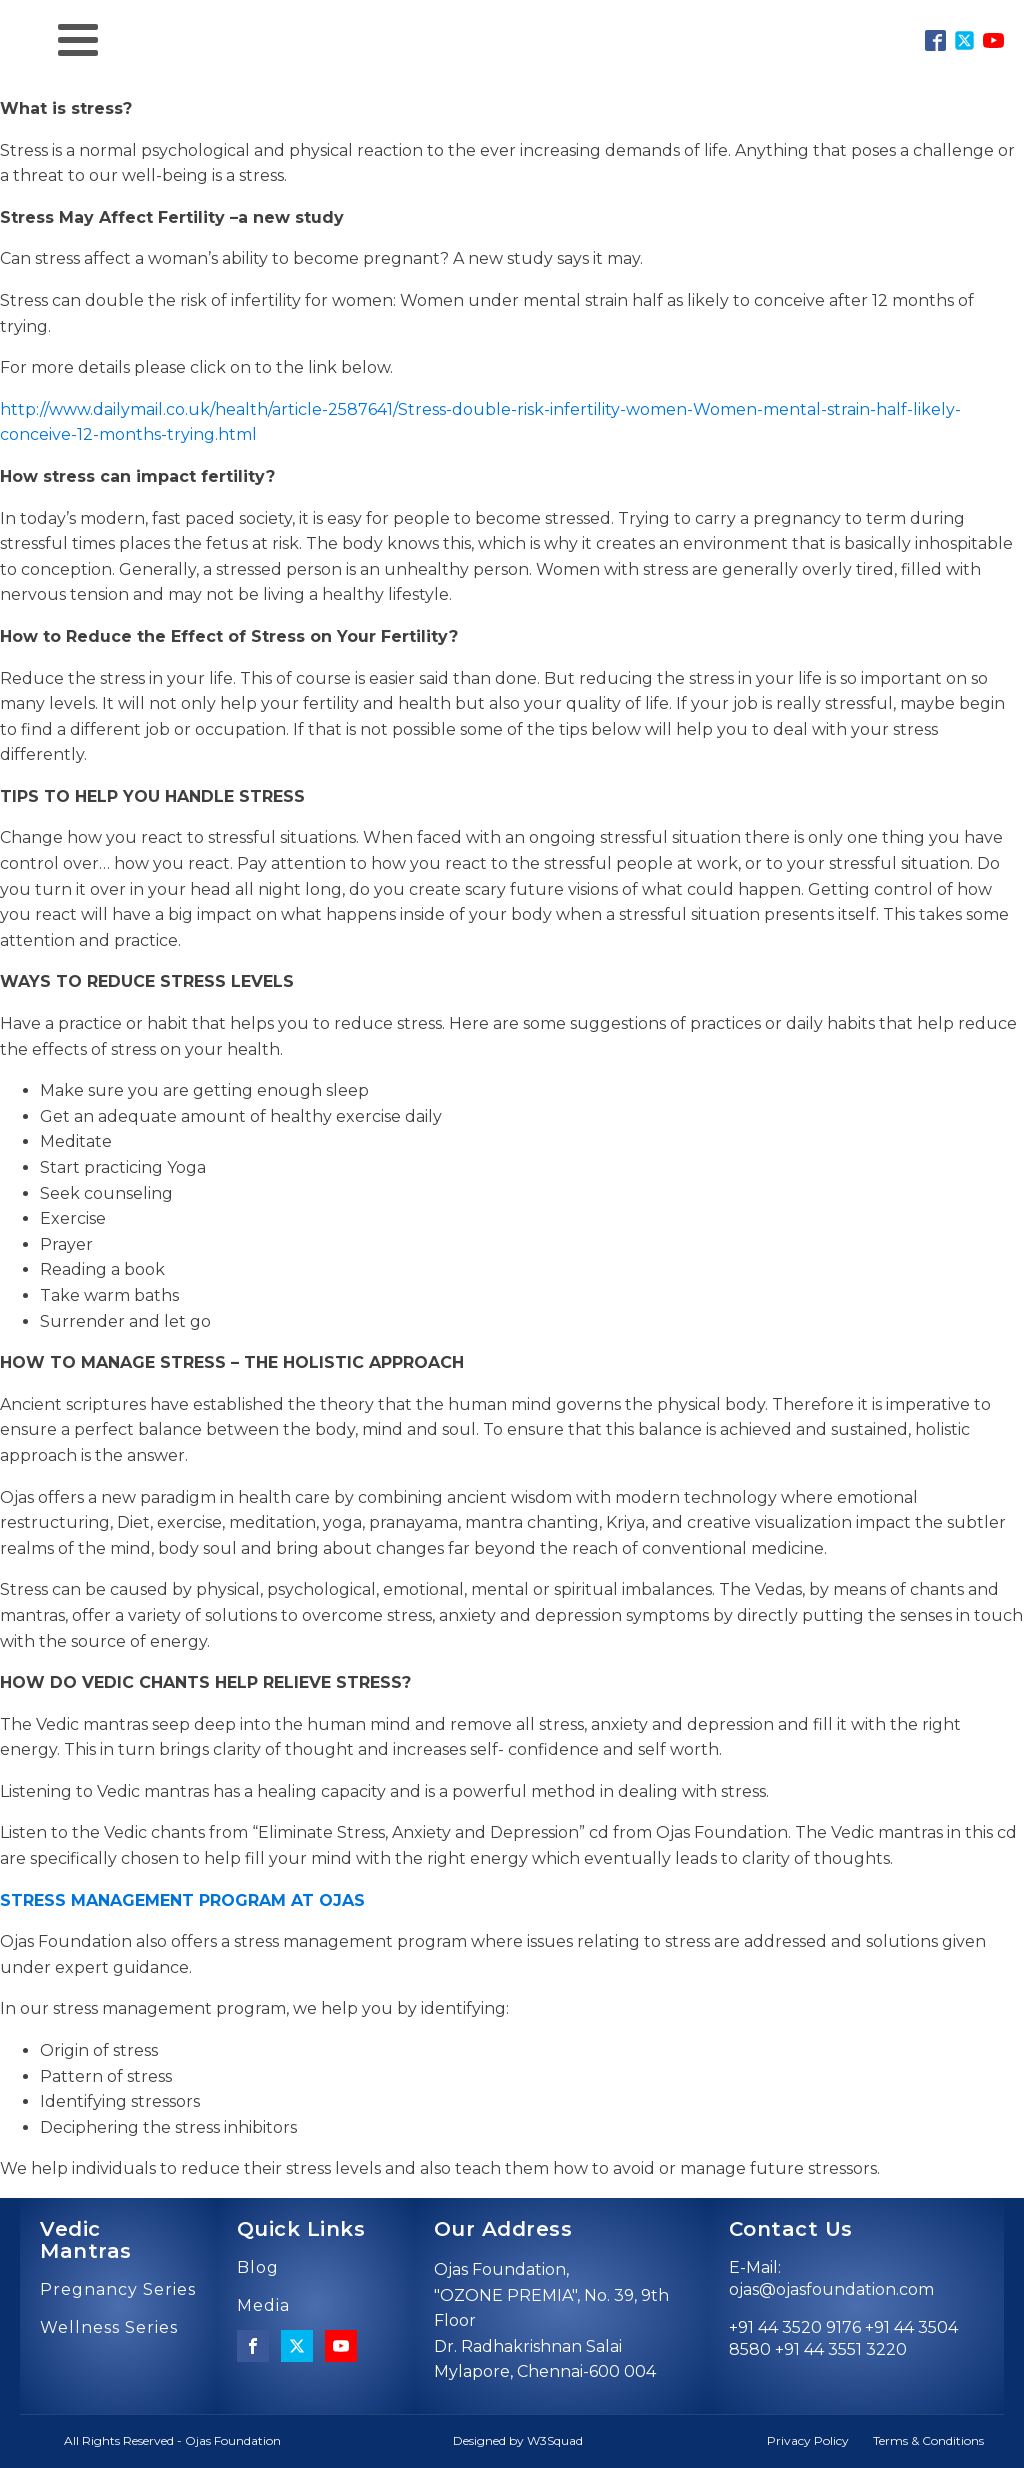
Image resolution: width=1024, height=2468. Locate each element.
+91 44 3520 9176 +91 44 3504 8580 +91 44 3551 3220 (843, 2338)
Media (263, 2306)
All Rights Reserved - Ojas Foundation (172, 2440)
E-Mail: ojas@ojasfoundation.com (831, 2278)
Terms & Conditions (928, 2440)
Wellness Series (109, 2328)
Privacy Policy (808, 2440)
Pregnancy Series (118, 2290)
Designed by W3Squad (518, 2440)
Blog (258, 2268)
